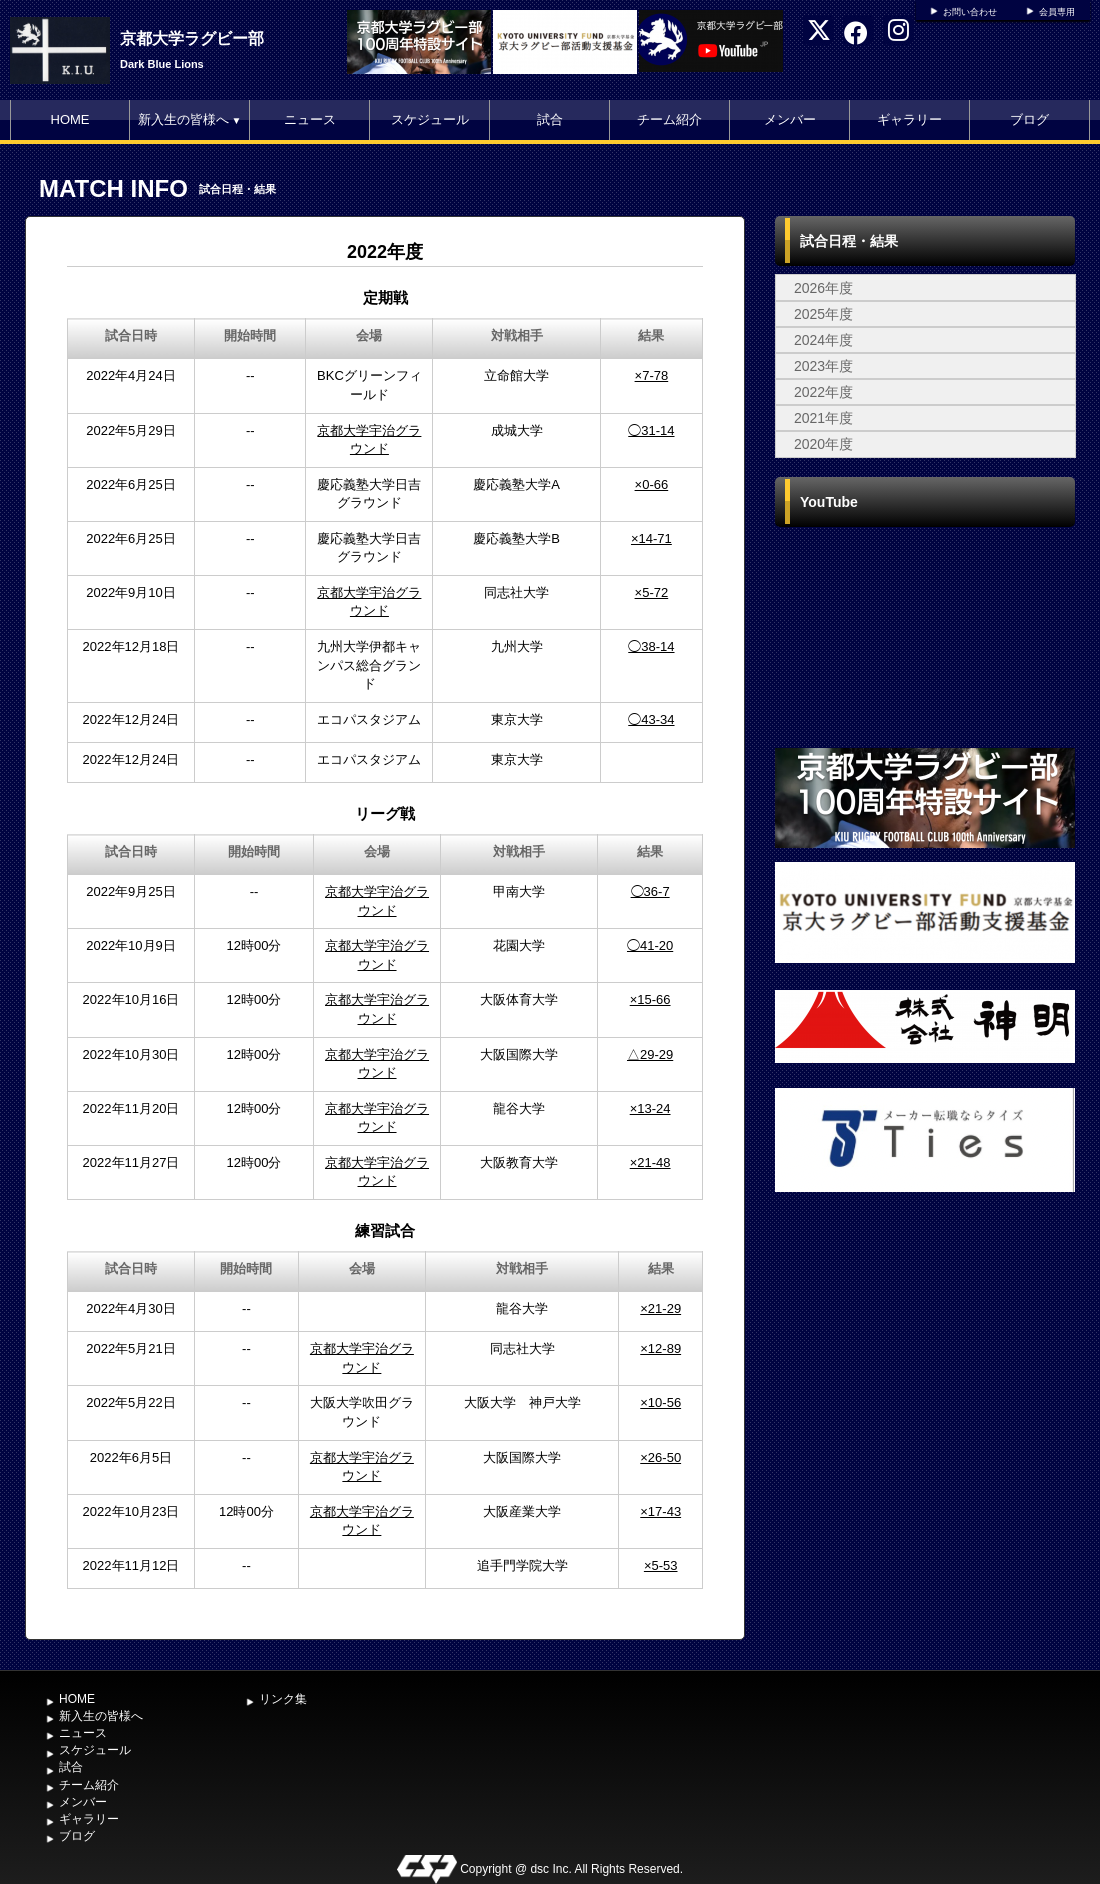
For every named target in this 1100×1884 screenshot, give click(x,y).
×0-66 (652, 484)
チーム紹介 (669, 119)
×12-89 (660, 1348)
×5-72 (652, 592)
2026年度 (823, 288)
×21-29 (660, 1308)
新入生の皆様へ (190, 119)
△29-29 (650, 1054)
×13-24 (650, 1108)
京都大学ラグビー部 (192, 38)
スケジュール (430, 119)
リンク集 (283, 1699)
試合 (550, 119)
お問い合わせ (970, 12)
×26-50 (660, 1457)
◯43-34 (651, 719)
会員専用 (1057, 12)
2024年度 (823, 340)
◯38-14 (651, 646)
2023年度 (823, 366)
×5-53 (661, 1565)
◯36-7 (650, 891)
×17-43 (660, 1511)
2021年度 (823, 418)
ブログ (1029, 119)
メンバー (790, 119)
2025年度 (823, 314)
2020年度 (823, 444)
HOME (70, 119)
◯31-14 (651, 430)
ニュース (310, 119)
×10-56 (660, 1402)
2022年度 (823, 392)
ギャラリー (909, 119)
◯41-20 (650, 945)
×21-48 (650, 1162)
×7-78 (652, 375)
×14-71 (651, 538)
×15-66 (650, 999)
